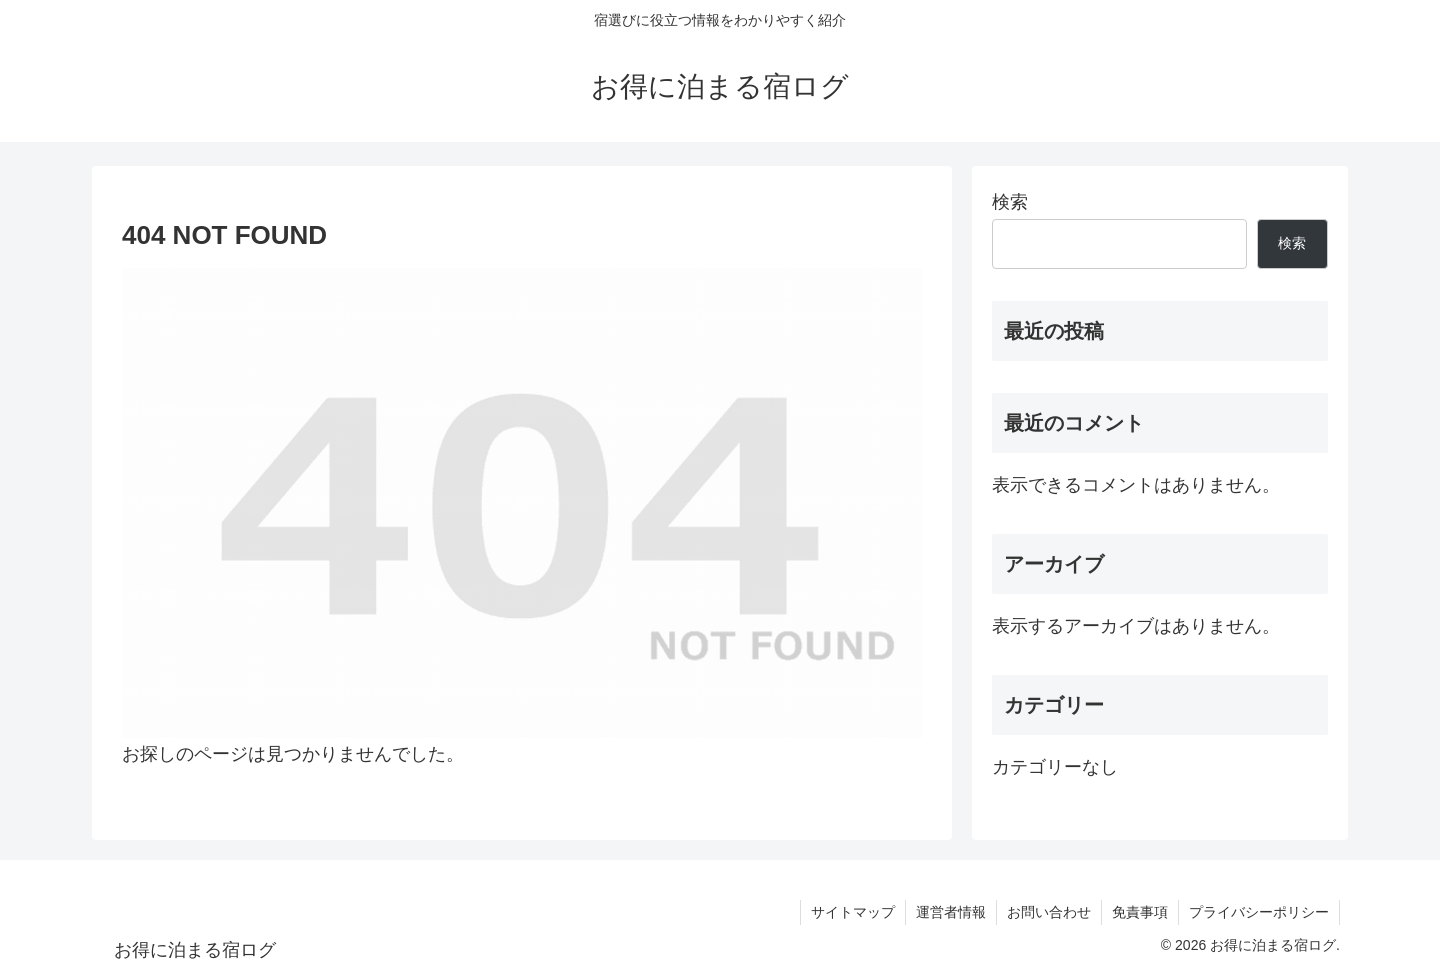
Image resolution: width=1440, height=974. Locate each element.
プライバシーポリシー (1259, 912)
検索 (1010, 202)
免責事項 (1140, 912)
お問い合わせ (1049, 912)
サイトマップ (853, 912)
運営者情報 (951, 912)
